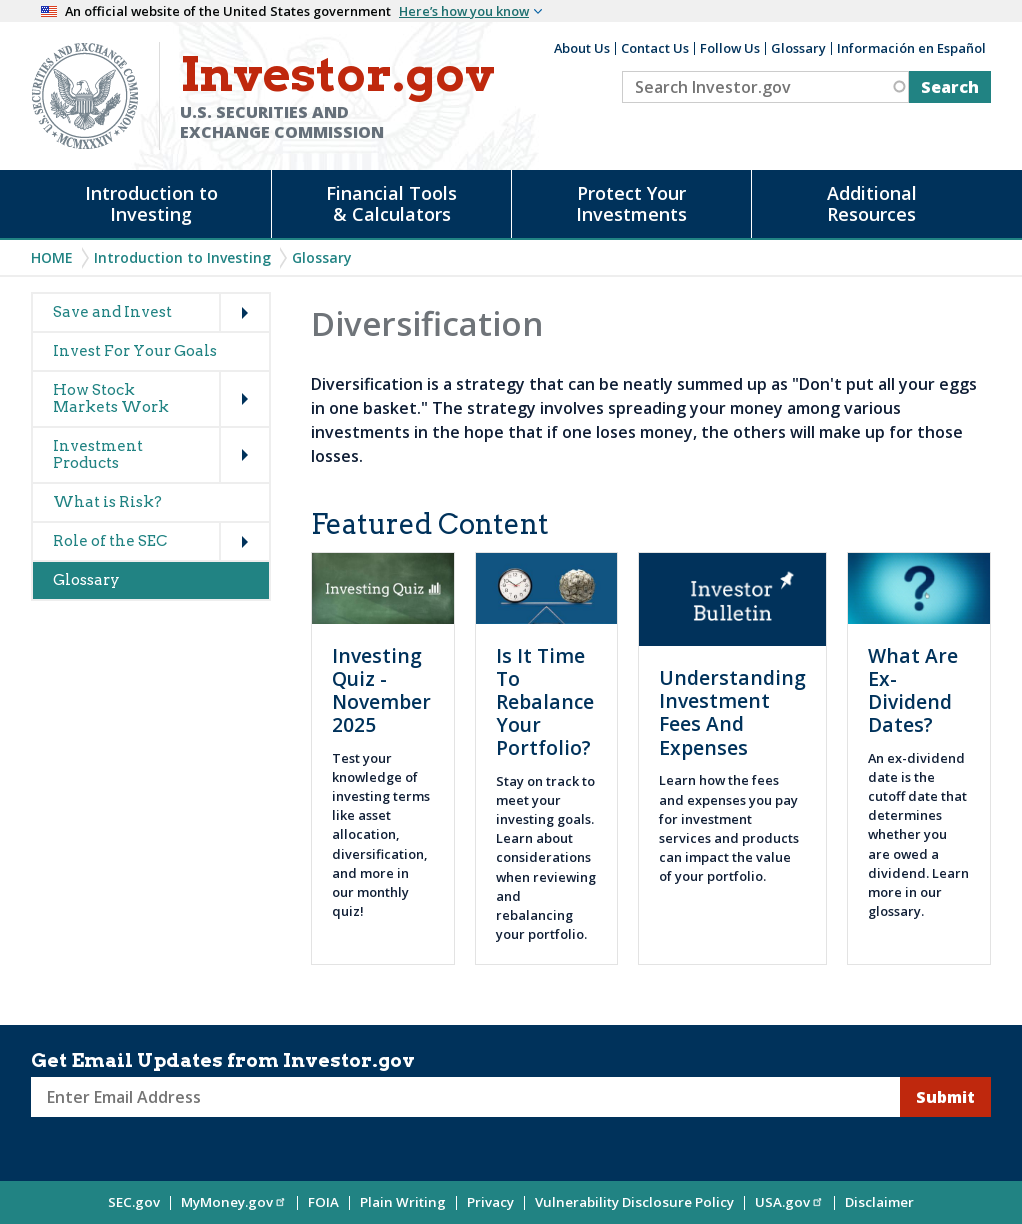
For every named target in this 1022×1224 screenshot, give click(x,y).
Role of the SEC (110, 541)
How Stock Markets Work (111, 398)
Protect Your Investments (631, 203)
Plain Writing (403, 1202)
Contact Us (655, 48)
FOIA (323, 1202)
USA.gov (789, 1202)
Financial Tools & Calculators (391, 203)
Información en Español (911, 48)
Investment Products (98, 454)
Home (52, 257)
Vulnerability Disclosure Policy (634, 1202)
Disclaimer (879, 1202)
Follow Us (730, 48)
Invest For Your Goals (135, 351)
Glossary (798, 48)
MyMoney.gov (234, 1202)
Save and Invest (112, 312)
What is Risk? (107, 502)
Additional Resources (872, 203)
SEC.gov (134, 1202)
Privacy (490, 1202)
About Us (582, 48)
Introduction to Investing (151, 203)
